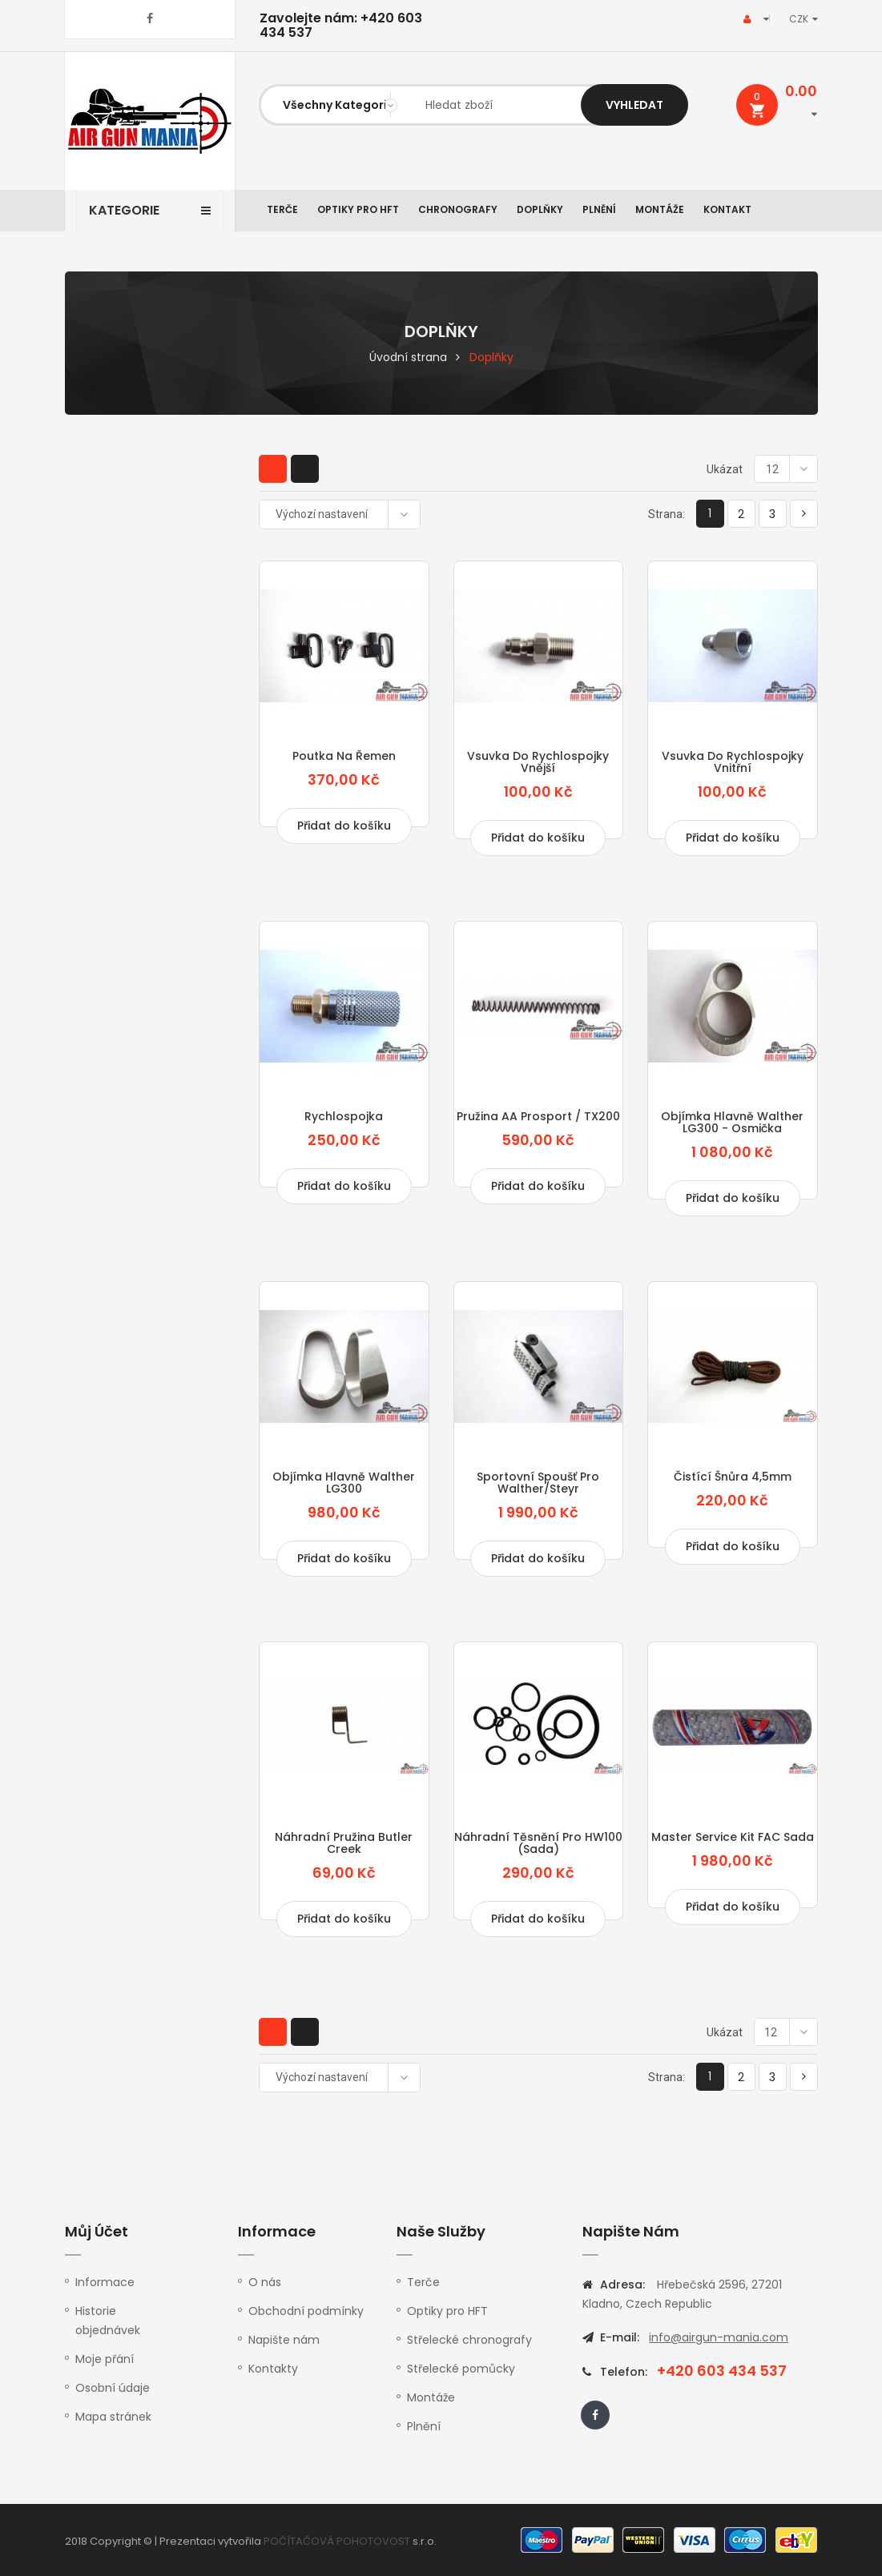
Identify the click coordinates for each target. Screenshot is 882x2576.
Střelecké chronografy (469, 2340)
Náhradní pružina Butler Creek (344, 1843)
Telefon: (623, 2371)
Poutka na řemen (344, 756)
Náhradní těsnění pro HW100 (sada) (538, 1843)
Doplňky (540, 209)
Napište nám (284, 2340)
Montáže (659, 209)
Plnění (599, 209)
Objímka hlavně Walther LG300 (343, 1483)
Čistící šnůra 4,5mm (732, 1477)
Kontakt (727, 209)
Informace (105, 2282)
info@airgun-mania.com (718, 2337)
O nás (264, 2282)
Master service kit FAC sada (732, 1837)
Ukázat (725, 469)
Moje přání (104, 2359)
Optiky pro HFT (358, 209)
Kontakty (273, 2369)
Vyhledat (634, 105)
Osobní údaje (112, 2388)
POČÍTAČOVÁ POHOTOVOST (337, 2541)
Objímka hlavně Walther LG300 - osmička (732, 1122)
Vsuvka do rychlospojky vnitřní (732, 762)
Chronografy (457, 209)
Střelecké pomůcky (461, 2369)
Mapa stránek (113, 2417)
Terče (282, 209)
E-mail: (619, 2337)
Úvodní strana (408, 357)
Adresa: (622, 2284)
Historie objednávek (107, 2320)
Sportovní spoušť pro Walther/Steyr (538, 1483)
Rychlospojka (343, 1116)
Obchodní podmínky (306, 2311)
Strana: (666, 514)
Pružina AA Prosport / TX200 (538, 1116)
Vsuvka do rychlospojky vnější (538, 762)
